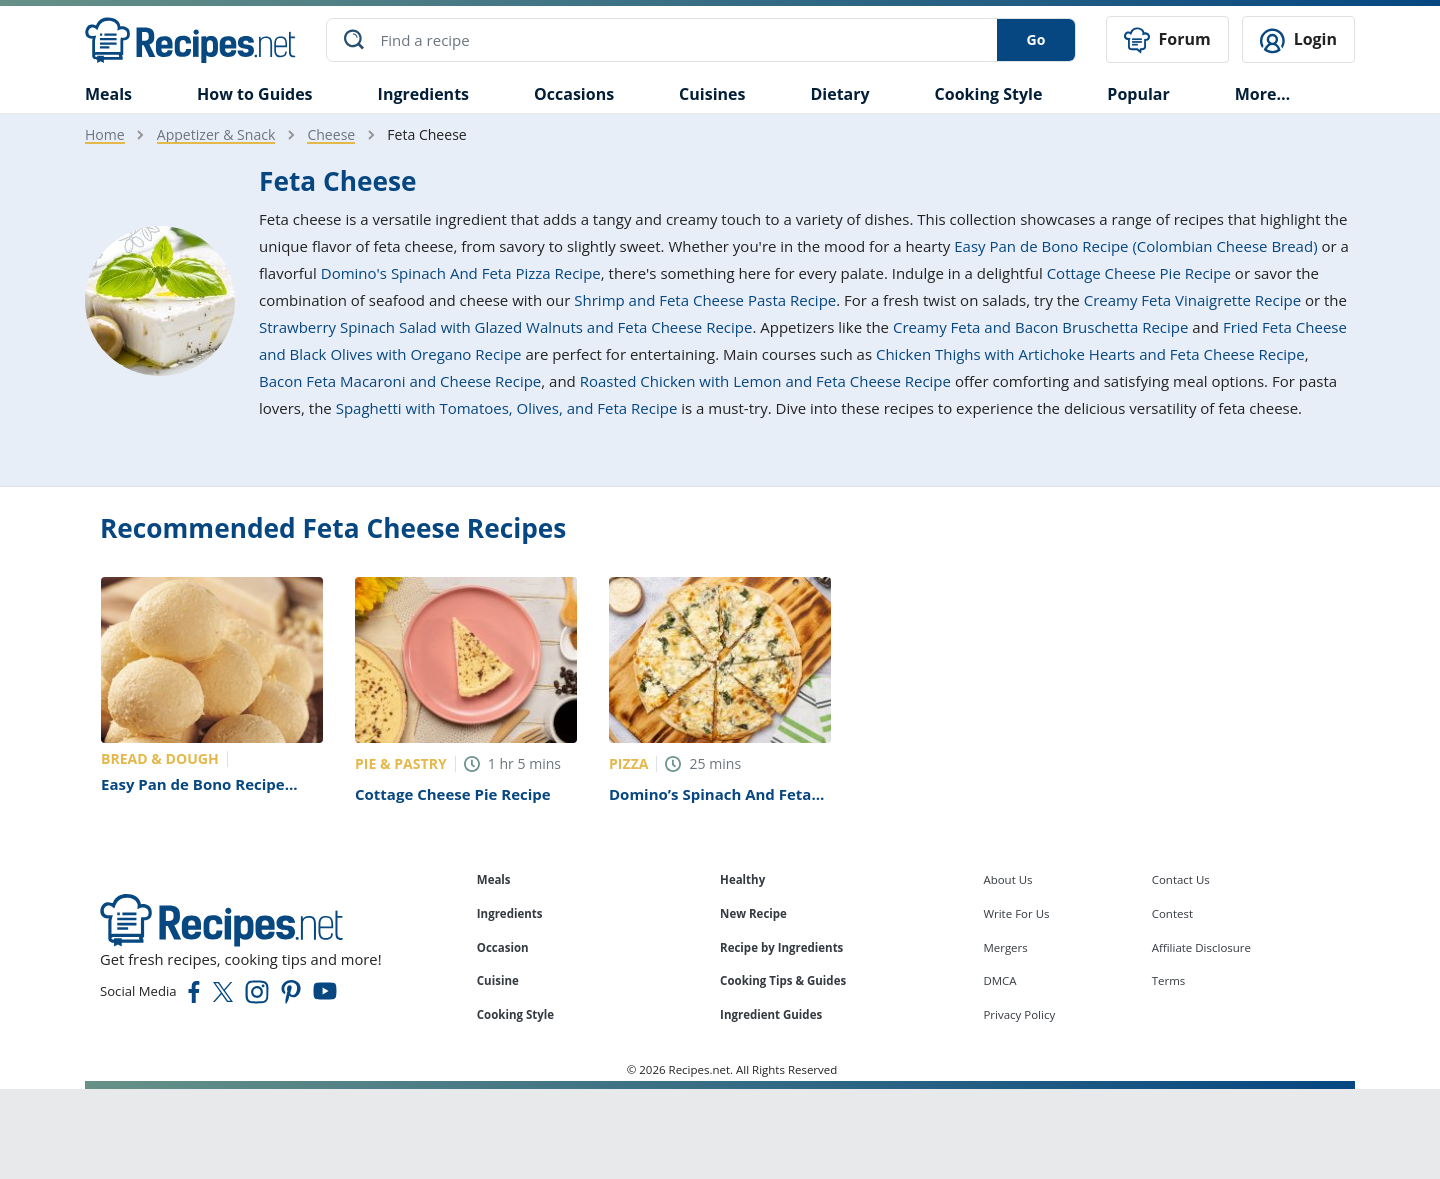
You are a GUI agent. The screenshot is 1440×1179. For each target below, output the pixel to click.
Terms (1169, 980)
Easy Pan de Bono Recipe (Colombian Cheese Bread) (1135, 246)
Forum (1167, 40)
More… (1262, 94)
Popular (1138, 94)
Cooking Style (515, 1014)
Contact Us (1181, 879)
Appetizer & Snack (216, 134)
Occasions (574, 94)
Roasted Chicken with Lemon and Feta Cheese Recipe (765, 381)
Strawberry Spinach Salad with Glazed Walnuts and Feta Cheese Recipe (505, 327)
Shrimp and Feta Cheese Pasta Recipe (705, 300)
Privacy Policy (1019, 1014)
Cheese (331, 134)
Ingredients (423, 94)
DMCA (999, 980)
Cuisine (498, 980)
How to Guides (255, 94)
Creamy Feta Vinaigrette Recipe (1192, 300)
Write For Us (1016, 913)
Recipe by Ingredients (781, 947)
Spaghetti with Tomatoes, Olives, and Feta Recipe (507, 408)
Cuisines (712, 94)
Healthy (742, 879)
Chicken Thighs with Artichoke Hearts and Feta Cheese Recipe (1090, 354)
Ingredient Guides (771, 1014)
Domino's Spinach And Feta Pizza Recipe (461, 273)
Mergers (1005, 947)
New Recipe (753, 913)
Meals (494, 879)
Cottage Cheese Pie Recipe (1139, 273)
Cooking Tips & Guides (783, 980)
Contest (1172, 913)
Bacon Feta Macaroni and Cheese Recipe (400, 381)
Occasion (503, 947)
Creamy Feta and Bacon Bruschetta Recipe (1040, 327)
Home (105, 134)
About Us (1007, 879)
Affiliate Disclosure (1201, 947)
